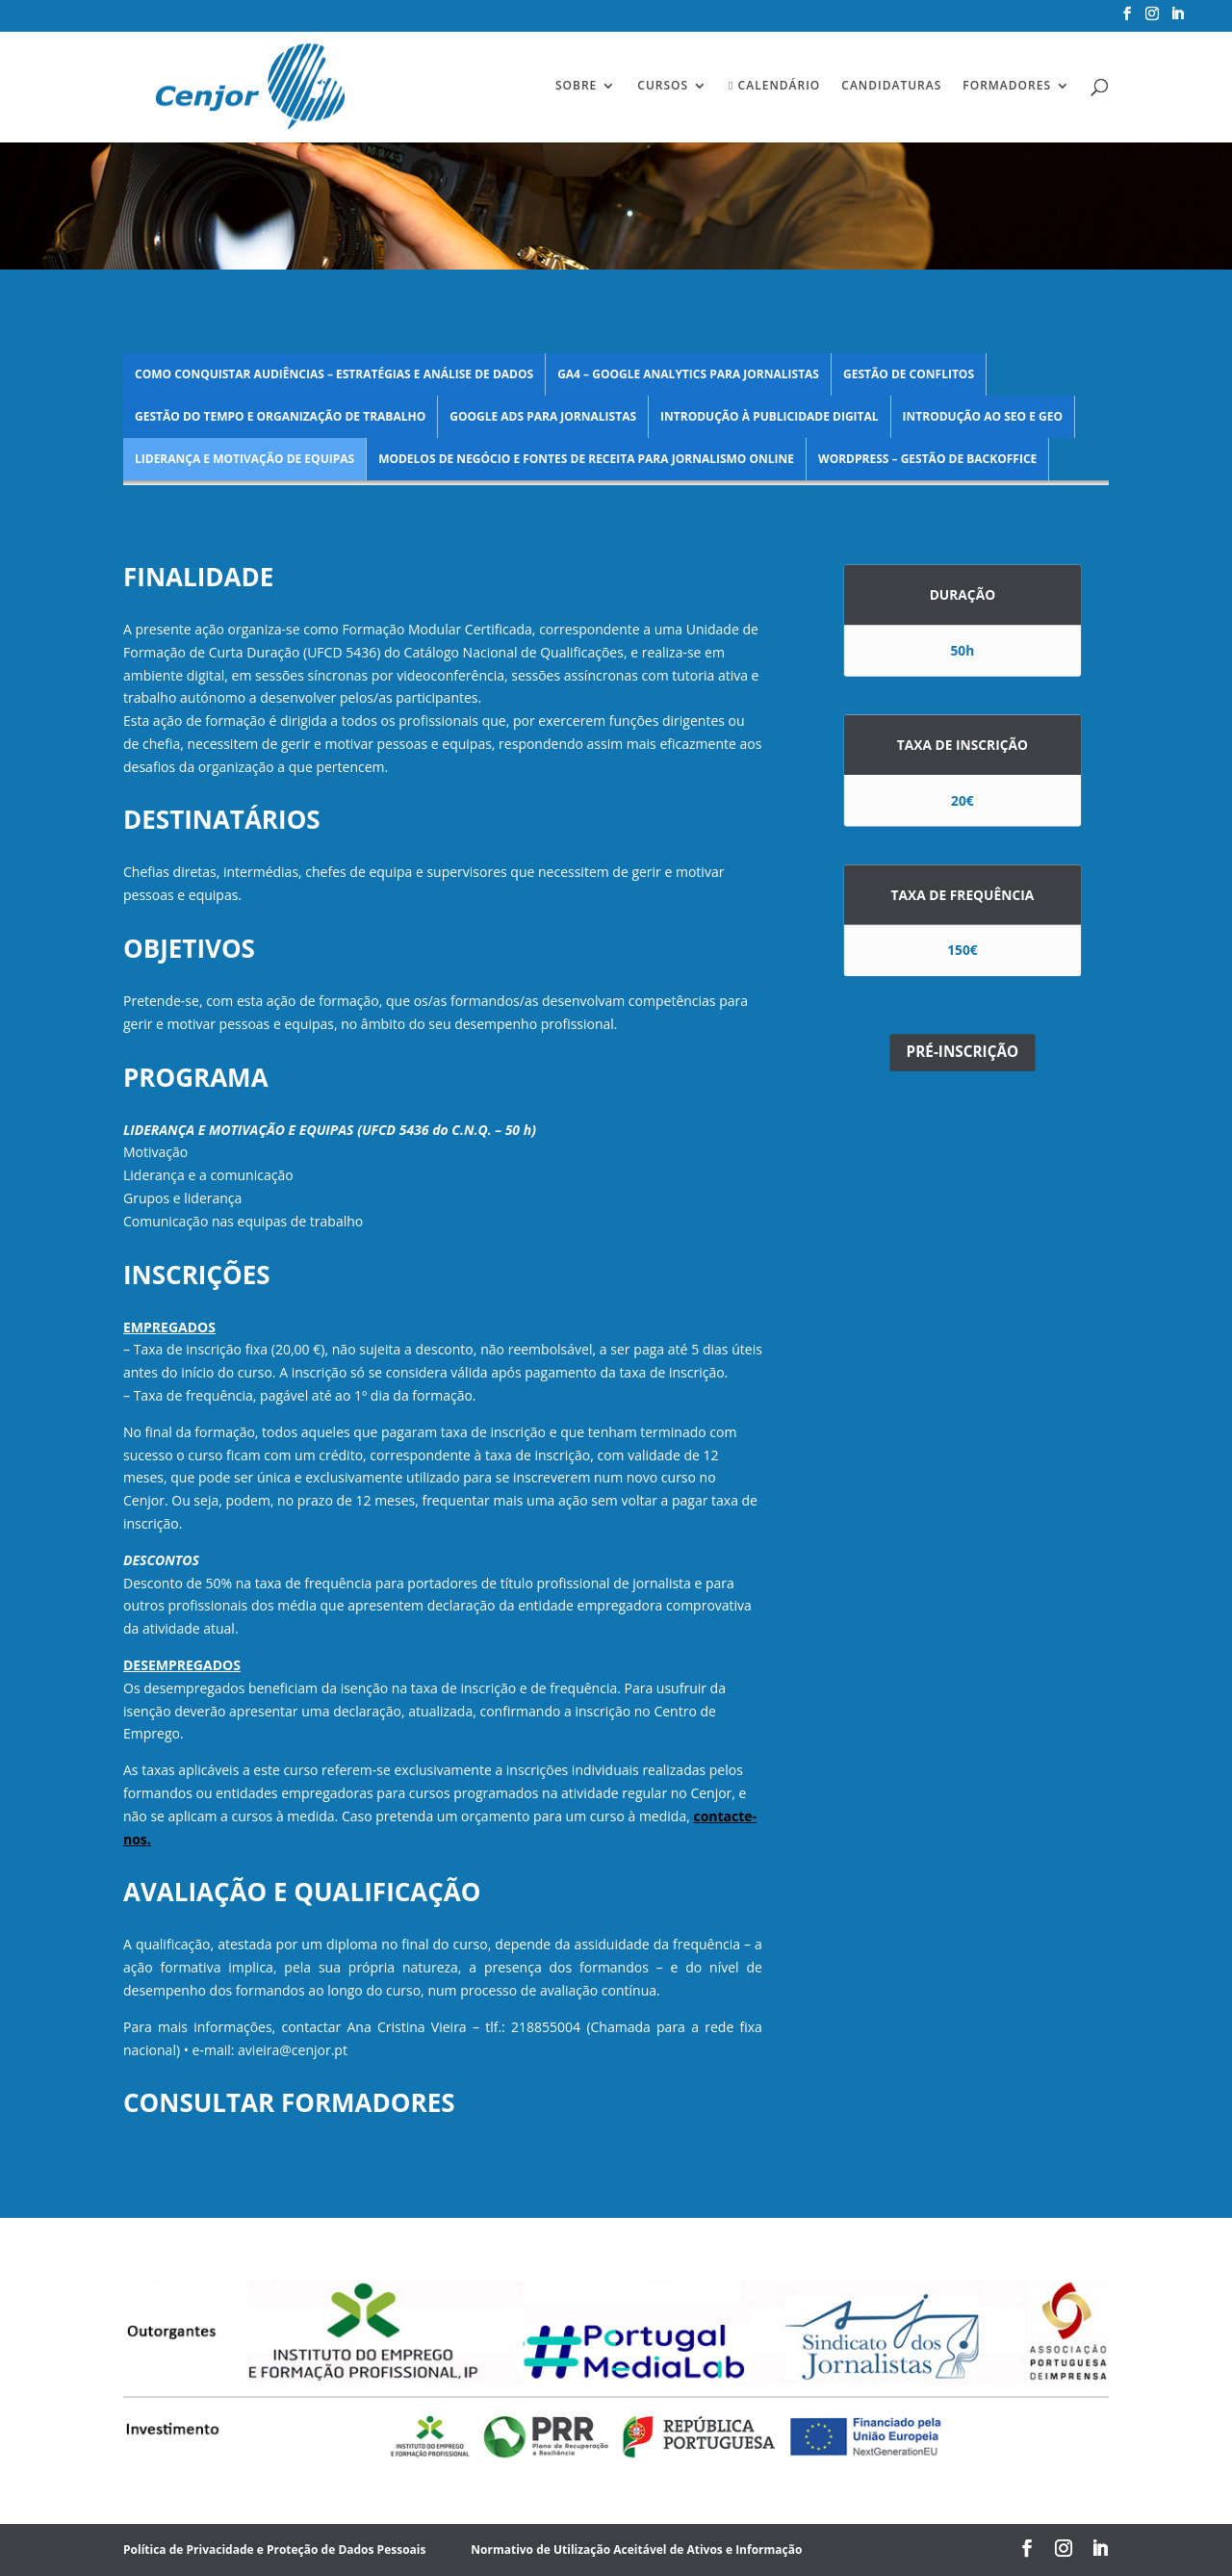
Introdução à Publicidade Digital (769, 416)
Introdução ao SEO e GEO (983, 416)
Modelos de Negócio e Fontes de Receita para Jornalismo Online (586, 459)
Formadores (1006, 86)
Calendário (774, 86)
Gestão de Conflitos (908, 374)
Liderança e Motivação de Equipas (244, 459)
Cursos (662, 86)
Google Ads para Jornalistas (542, 416)
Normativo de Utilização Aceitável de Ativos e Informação (636, 2549)
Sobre (576, 86)
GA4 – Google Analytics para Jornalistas (688, 374)
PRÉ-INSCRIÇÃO (963, 1053)
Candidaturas (891, 86)
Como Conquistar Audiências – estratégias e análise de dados (334, 374)
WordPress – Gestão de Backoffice (927, 459)
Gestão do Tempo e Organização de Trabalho (280, 416)
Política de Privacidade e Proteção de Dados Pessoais (274, 2549)
